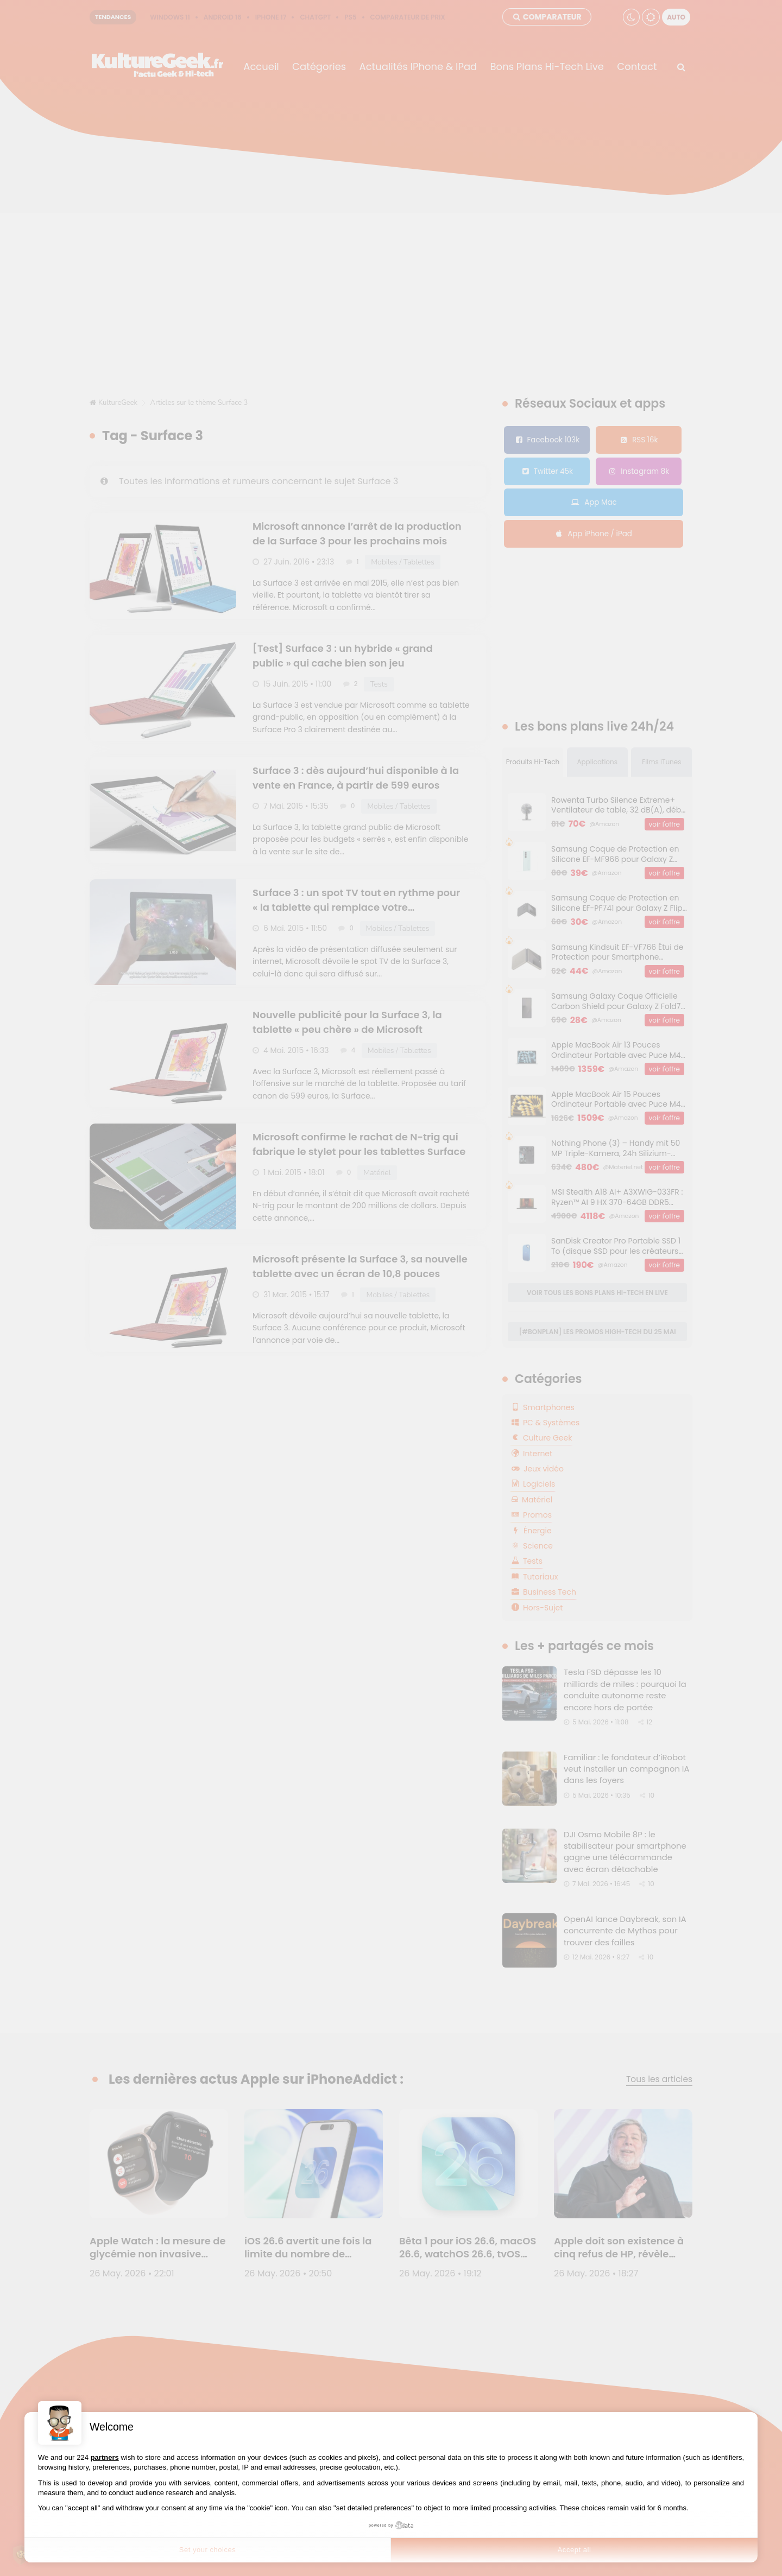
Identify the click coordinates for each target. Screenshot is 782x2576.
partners (105, 2457)
